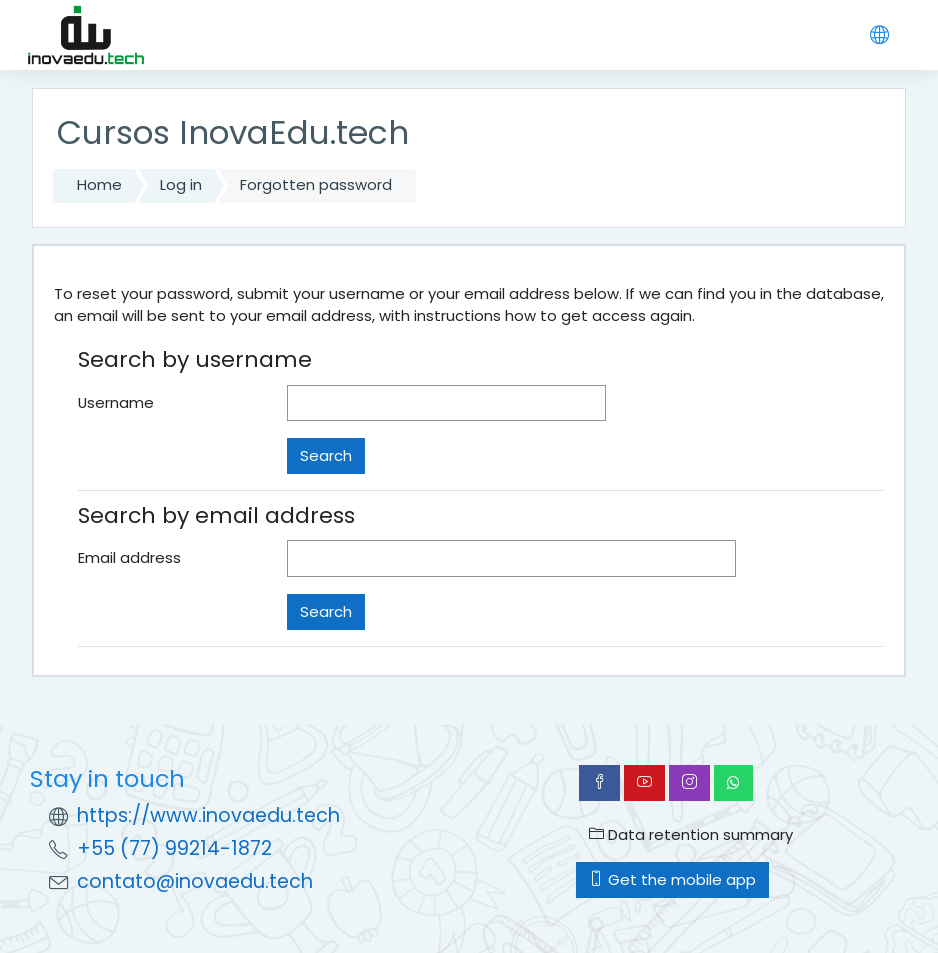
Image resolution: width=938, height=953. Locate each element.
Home (99, 184)
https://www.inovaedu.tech (208, 815)
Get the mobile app (672, 879)
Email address (129, 557)
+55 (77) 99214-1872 (174, 848)
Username (116, 402)
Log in (181, 184)
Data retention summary (691, 834)
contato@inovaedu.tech (195, 881)
